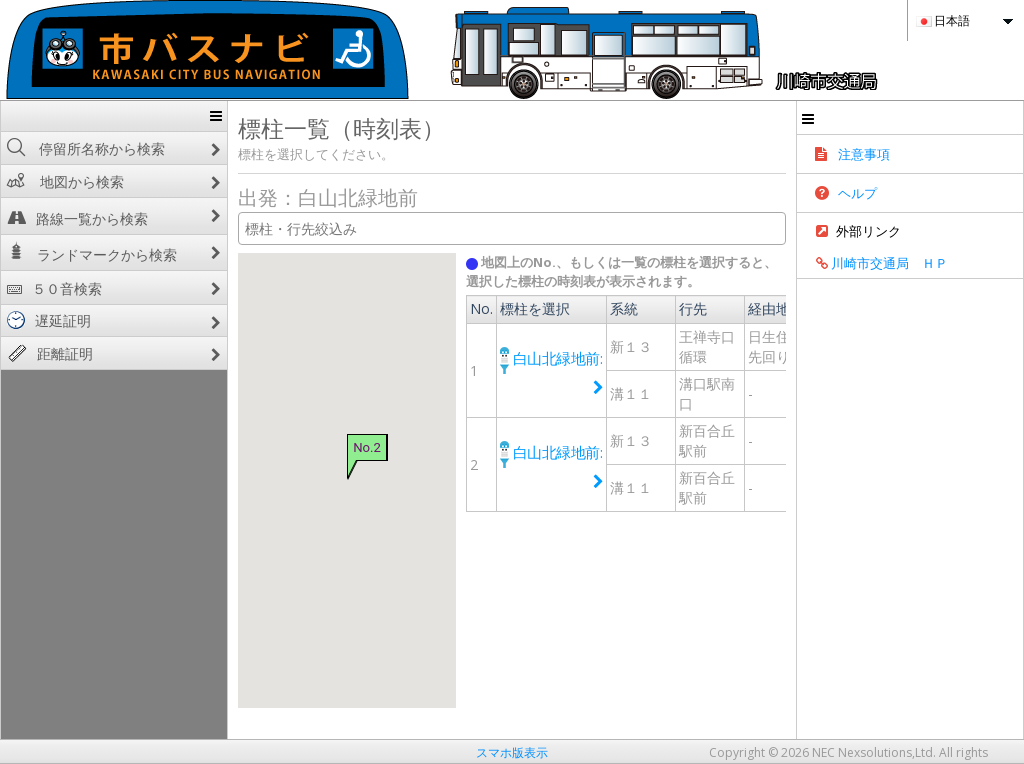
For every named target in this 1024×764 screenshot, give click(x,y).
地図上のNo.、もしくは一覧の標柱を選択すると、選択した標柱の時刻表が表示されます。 (664, 271)
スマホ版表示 (512, 752)
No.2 (311, 447)
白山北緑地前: (536, 357)
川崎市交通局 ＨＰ (959, 272)
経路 (853, 345)
